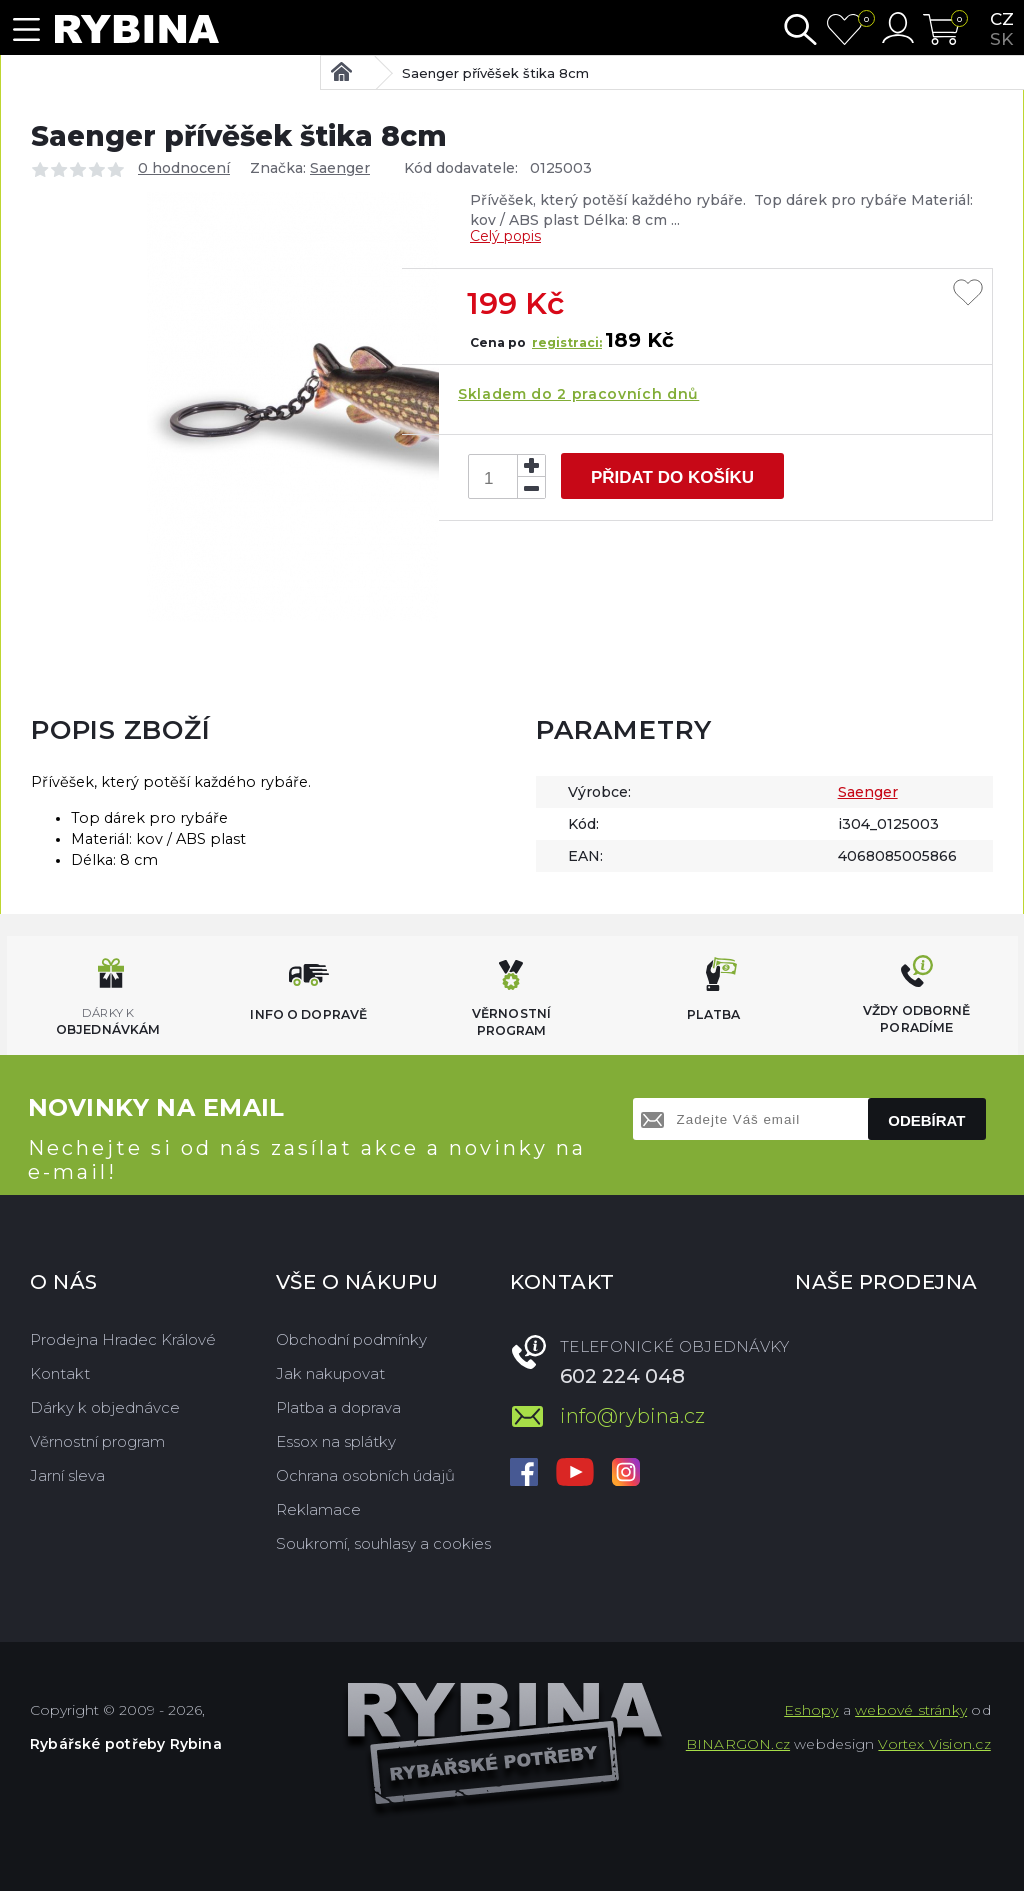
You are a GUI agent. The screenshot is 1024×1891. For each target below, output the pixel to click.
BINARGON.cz (738, 1744)
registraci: (567, 342)
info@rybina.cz (632, 1416)
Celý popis (505, 236)
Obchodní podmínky (351, 1339)
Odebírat (926, 1120)
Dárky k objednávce (105, 1407)
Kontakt (60, 1373)
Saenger (340, 168)
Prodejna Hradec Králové (123, 1339)
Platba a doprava (338, 1407)
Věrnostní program (97, 1441)
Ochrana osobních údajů (365, 1475)
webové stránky (911, 1710)
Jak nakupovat (330, 1373)
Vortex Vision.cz (934, 1744)
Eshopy (811, 1710)
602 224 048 (622, 1376)
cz (1002, 19)
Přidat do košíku (672, 477)
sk (1001, 39)
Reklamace (318, 1509)
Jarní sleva (67, 1475)
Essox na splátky (336, 1441)
